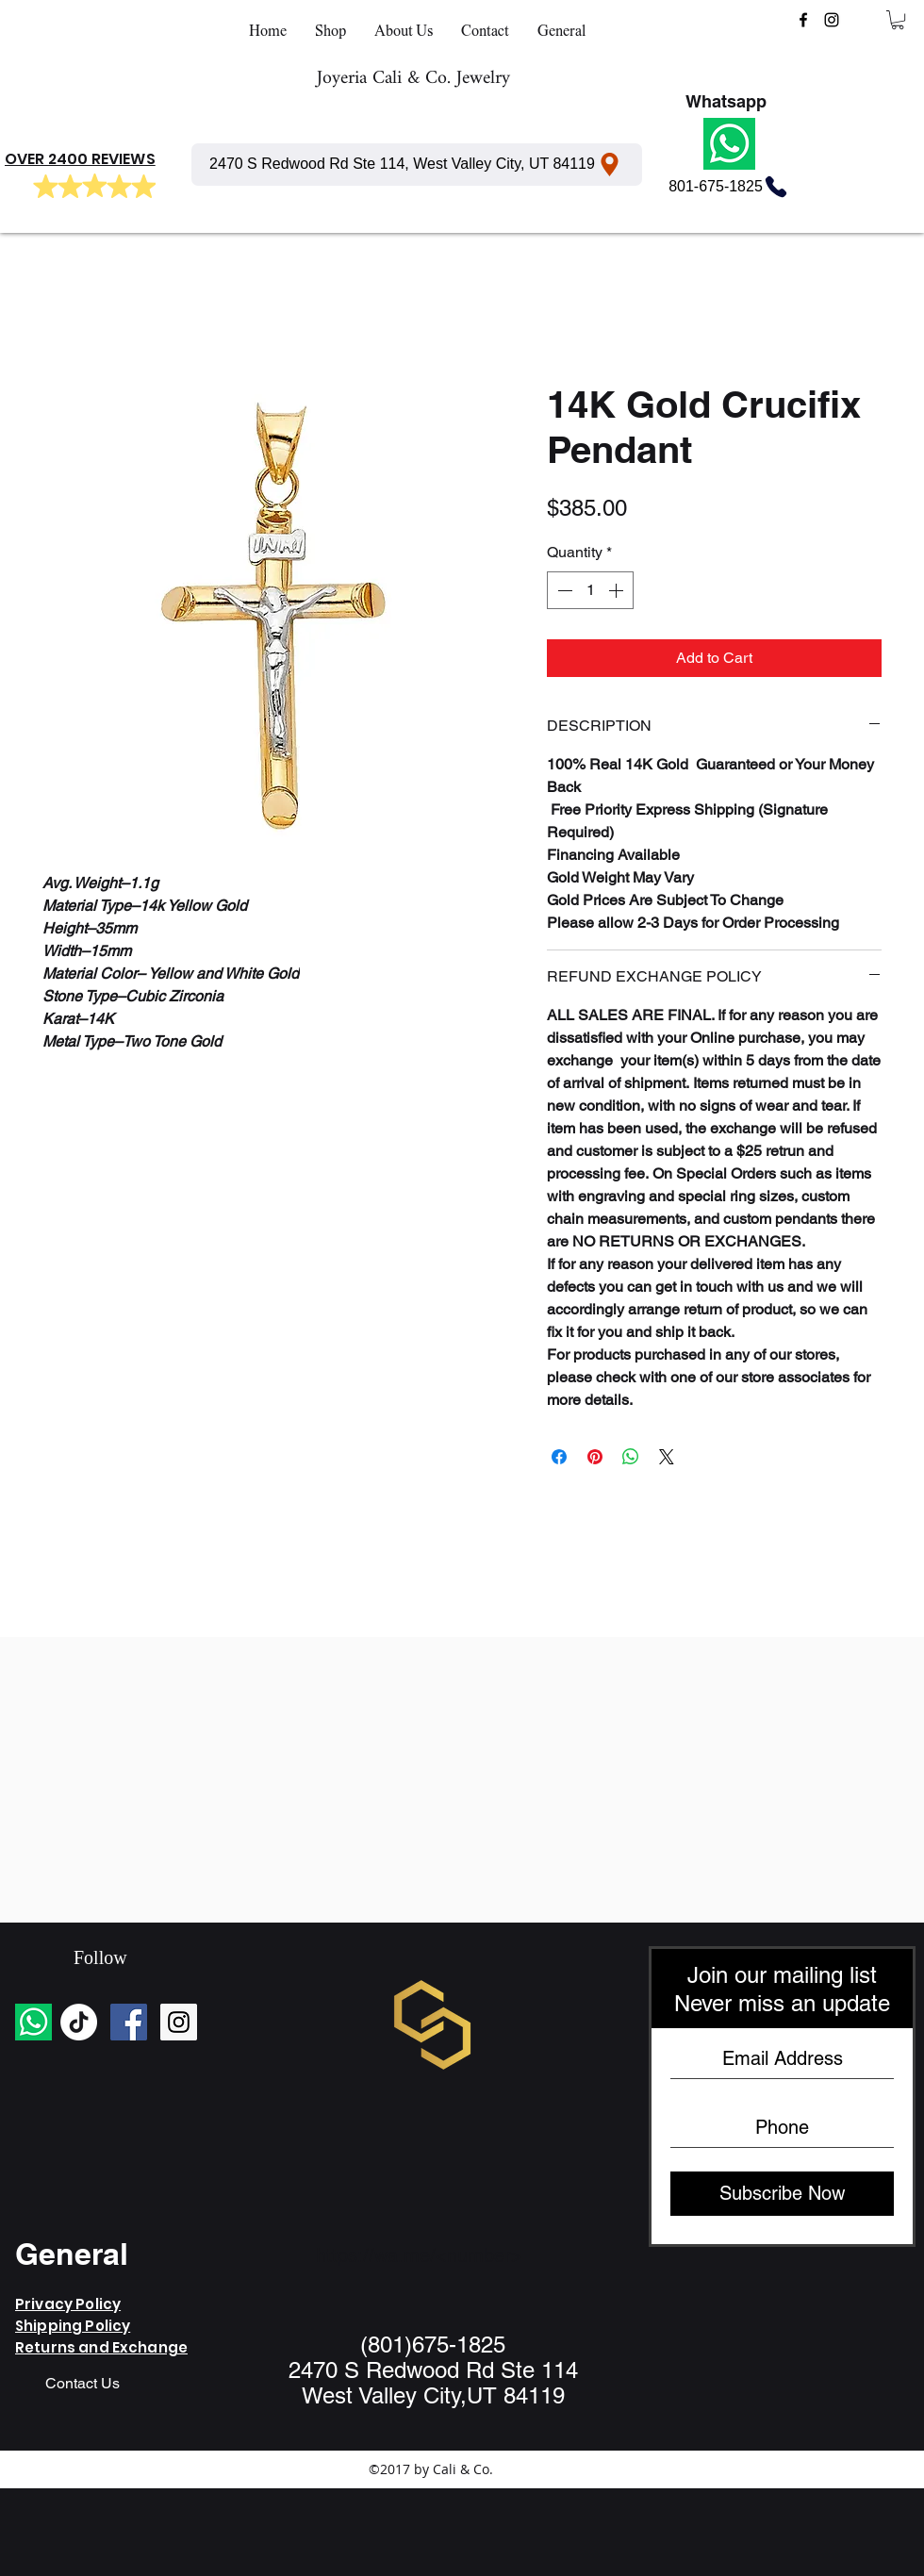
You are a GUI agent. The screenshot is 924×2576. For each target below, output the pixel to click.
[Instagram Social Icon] (178, 2022)
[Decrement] (563, 590)
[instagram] (831, 19)
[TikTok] (78, 2022)
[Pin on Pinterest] (595, 1456)
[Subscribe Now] (782, 2193)
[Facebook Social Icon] (128, 2022)
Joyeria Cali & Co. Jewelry (413, 78)
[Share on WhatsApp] (630, 1456)
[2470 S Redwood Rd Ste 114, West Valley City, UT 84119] (416, 164)
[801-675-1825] (729, 186)
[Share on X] (666, 1456)
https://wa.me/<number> (419, 2255)
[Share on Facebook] (559, 1456)
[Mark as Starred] (45, 186)
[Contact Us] (82, 2384)
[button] (897, 19)
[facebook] (803, 19)
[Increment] (617, 590)
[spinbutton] (590, 590)
